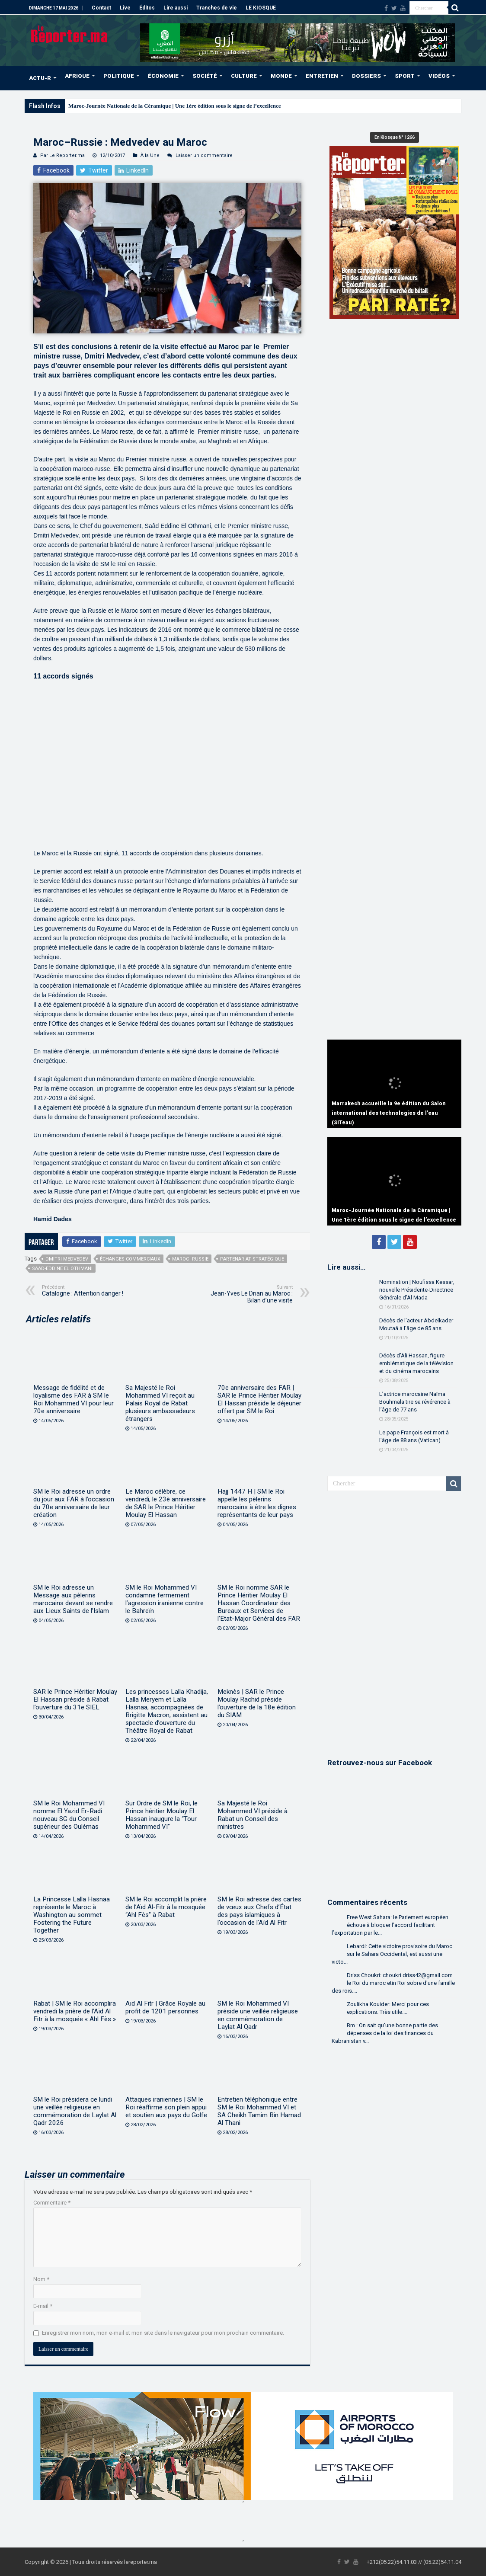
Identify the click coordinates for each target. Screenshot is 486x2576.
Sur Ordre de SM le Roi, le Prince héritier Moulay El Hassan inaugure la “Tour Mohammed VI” (161, 1814)
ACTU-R (40, 78)
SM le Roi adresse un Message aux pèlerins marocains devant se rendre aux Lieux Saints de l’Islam (73, 1599)
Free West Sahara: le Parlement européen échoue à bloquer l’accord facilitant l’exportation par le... (390, 1925)
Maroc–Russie (190, 1259)
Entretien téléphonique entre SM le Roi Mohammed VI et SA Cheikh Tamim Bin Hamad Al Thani (259, 2111)
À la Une (150, 155)
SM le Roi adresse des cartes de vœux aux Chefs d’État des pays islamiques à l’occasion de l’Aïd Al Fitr (259, 1910)
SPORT (405, 76)
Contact (101, 8)
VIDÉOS (439, 76)
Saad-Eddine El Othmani (62, 1268)
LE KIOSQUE (261, 8)
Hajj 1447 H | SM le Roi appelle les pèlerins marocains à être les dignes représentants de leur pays (256, 1503)
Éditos (147, 8)
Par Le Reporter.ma (62, 155)
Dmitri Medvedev (66, 1259)
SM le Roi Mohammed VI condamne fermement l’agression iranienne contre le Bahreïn (164, 1599)
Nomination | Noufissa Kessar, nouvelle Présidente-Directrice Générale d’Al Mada (416, 1290)
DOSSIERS (366, 76)
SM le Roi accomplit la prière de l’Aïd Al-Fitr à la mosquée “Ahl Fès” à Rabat (166, 1907)
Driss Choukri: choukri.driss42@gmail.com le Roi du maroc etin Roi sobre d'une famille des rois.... (393, 1983)
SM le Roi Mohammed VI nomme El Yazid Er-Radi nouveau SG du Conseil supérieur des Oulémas (69, 1814)
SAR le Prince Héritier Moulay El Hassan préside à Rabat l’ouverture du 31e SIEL (75, 1699)
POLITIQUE (118, 76)
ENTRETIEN (322, 76)
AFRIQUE (77, 76)
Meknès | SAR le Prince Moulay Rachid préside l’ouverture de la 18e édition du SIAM (256, 1703)
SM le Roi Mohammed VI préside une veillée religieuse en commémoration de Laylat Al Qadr (257, 2015)
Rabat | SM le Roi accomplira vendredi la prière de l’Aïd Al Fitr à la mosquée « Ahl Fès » (74, 2011)
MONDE (281, 76)
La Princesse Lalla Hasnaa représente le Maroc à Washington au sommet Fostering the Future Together (71, 1914)
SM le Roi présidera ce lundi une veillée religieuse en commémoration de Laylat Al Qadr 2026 (74, 2111)
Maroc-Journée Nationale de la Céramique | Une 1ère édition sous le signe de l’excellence (174, 105)
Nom (41, 2279)
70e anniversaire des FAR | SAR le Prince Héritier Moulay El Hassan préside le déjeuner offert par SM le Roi (259, 1399)
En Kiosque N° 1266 (394, 137)
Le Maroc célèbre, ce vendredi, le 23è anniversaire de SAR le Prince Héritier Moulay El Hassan (165, 1503)
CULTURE (244, 76)
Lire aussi (175, 8)
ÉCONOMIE (163, 76)
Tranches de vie (216, 8)
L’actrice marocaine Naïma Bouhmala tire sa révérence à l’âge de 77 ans (415, 1402)
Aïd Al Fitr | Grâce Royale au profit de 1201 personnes (165, 2007)
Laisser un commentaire (204, 155)
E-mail (42, 2306)
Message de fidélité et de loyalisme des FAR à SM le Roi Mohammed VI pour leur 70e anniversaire (73, 1399)
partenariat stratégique (252, 1259)
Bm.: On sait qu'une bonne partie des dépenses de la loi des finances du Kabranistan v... (385, 2033)
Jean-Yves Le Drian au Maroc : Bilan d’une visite (248, 1294)
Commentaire (51, 2202)
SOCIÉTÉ (204, 76)
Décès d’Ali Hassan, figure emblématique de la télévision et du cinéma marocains (416, 1363)
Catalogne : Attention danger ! (86, 1290)
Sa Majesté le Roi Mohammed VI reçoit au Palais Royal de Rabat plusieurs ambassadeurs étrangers (160, 1403)
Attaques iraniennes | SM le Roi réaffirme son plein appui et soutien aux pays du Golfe (166, 2107)
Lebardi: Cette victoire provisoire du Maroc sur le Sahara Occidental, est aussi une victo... (392, 1954)
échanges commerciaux (130, 1259)
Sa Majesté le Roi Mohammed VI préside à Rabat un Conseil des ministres (252, 1814)
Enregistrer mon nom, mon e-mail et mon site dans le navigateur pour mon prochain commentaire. (163, 2333)
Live (125, 8)
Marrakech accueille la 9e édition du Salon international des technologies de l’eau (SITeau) (389, 1113)
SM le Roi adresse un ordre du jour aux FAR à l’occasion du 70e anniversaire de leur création (73, 1503)
